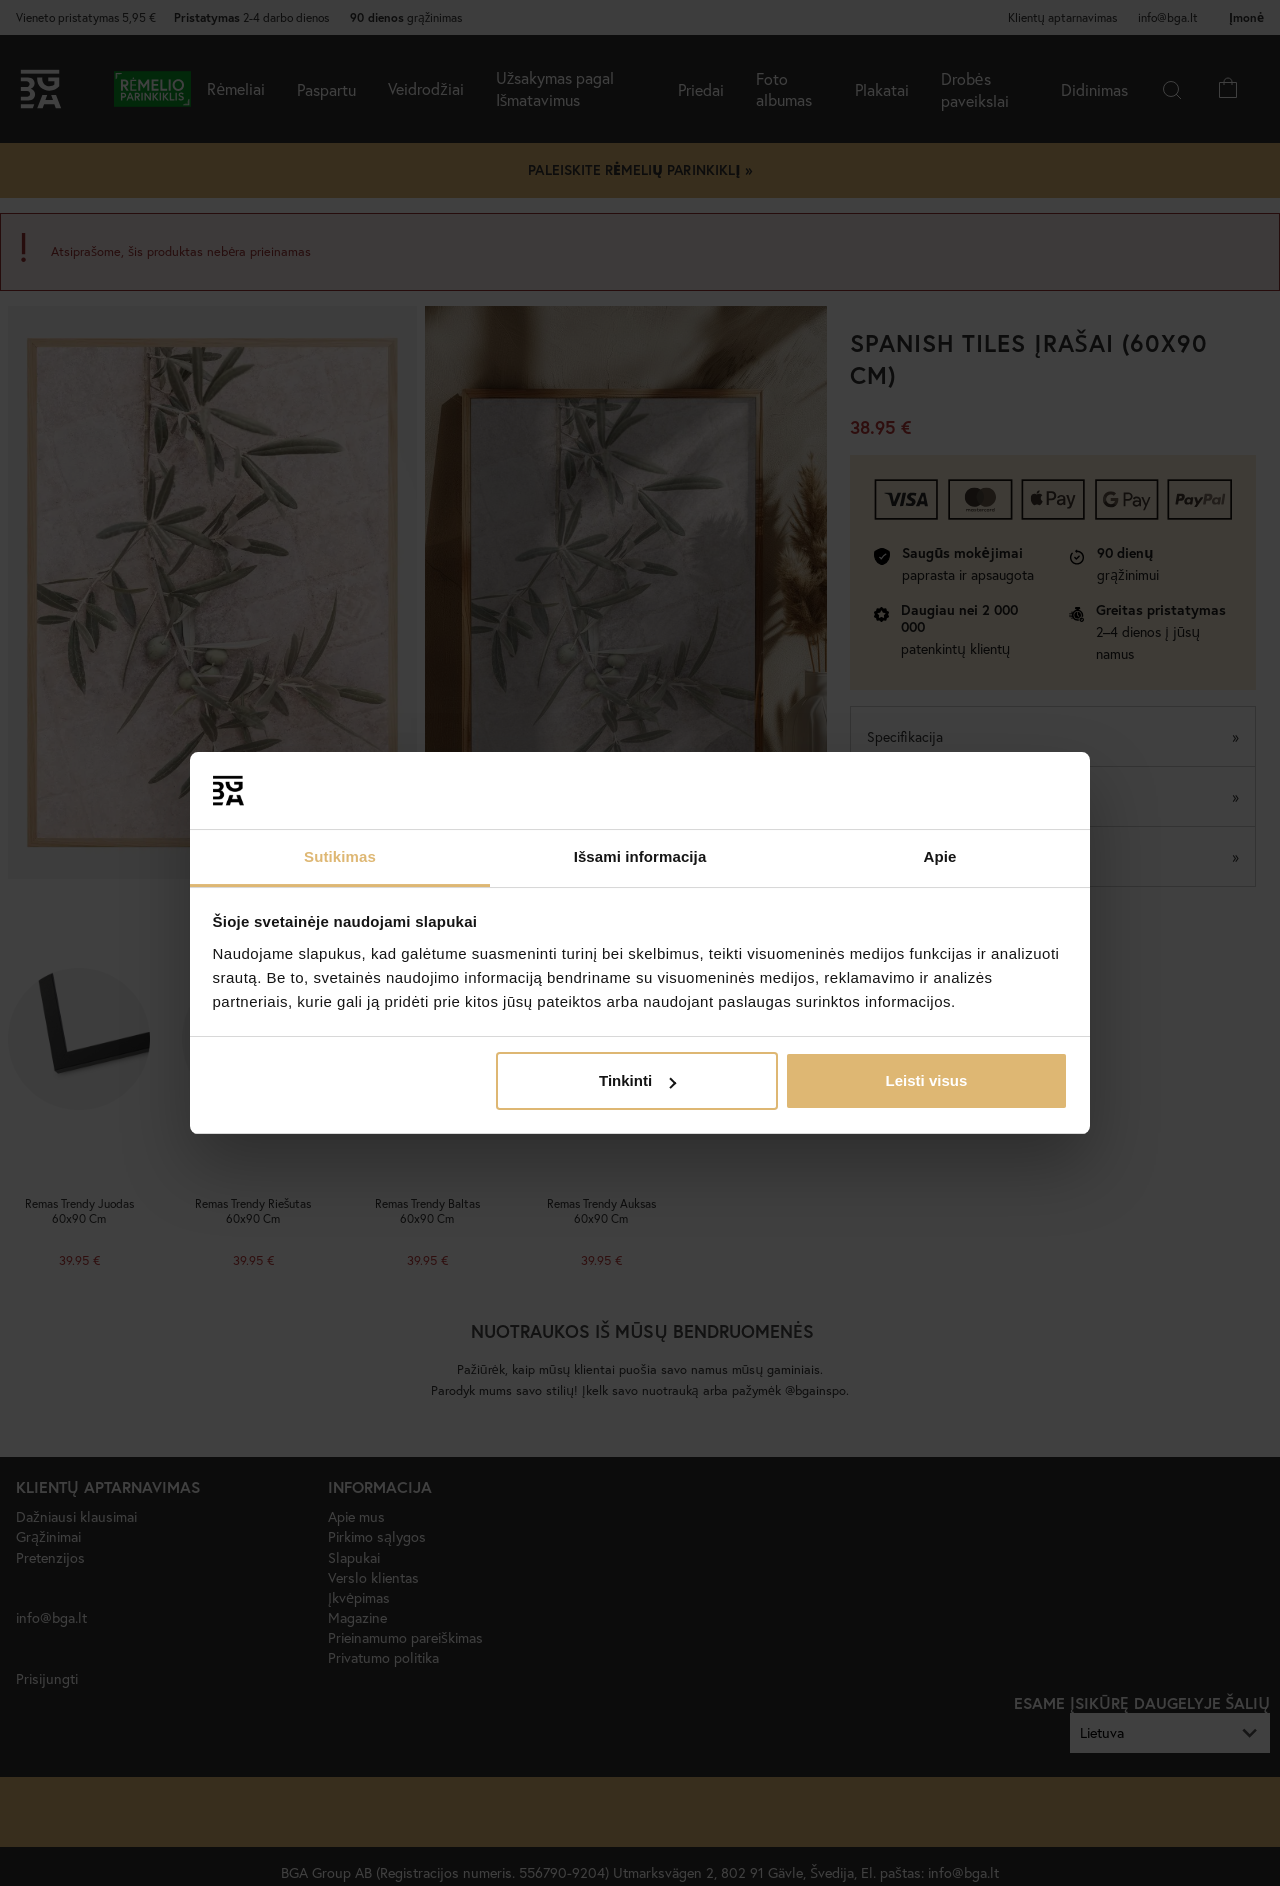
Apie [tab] (940, 856)
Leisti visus (927, 1080)
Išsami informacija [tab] (640, 856)
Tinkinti (637, 1080)
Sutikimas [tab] (340, 856)
